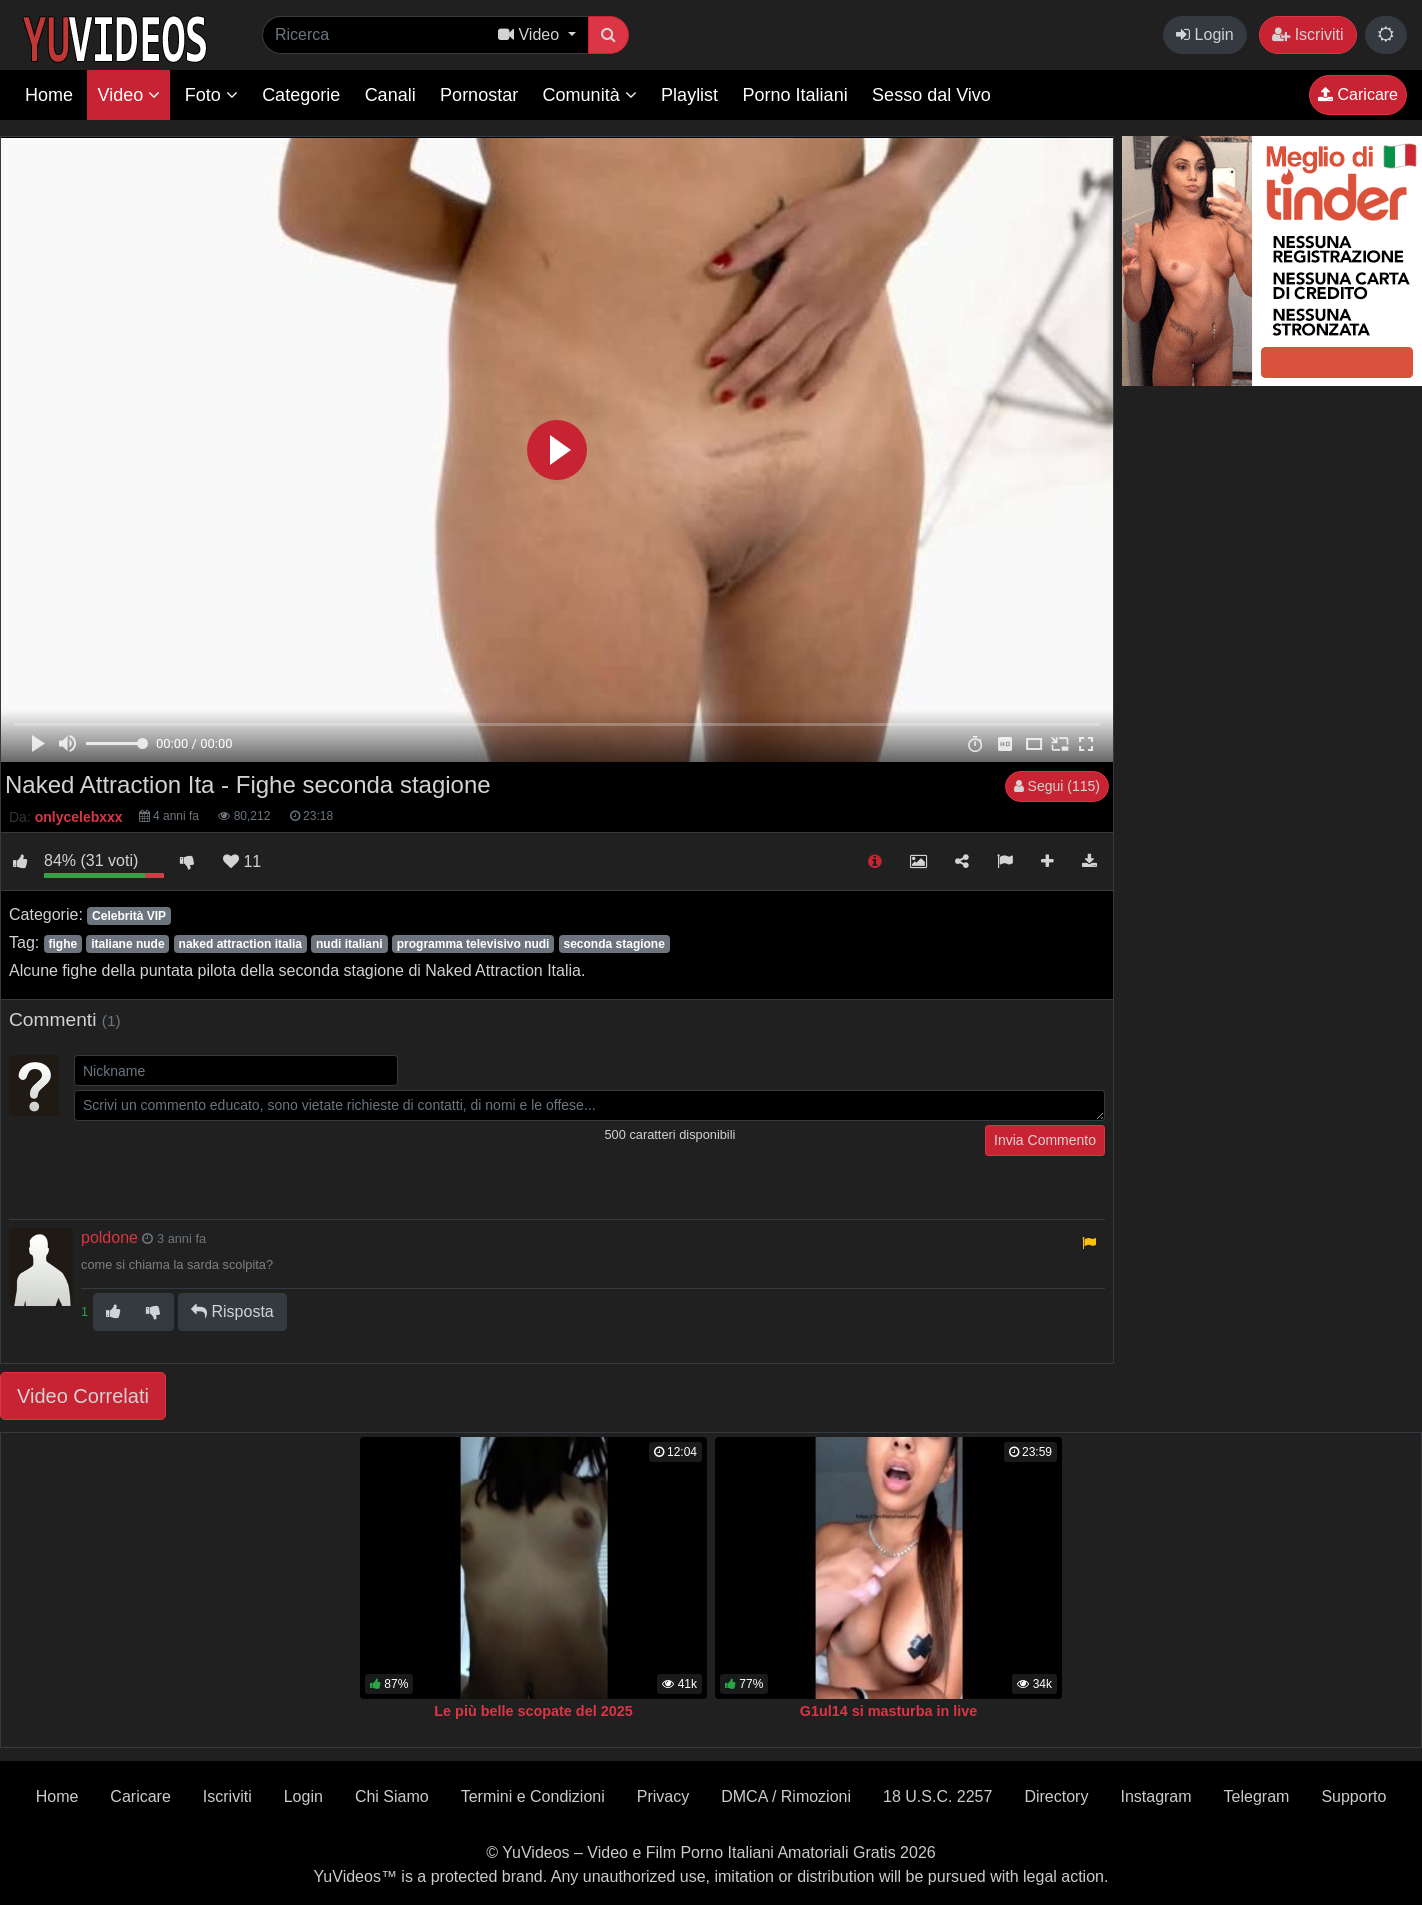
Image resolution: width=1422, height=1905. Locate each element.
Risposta (232, 1311)
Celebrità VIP (129, 916)
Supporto (1353, 1796)
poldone (109, 1237)
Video (128, 95)
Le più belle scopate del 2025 (533, 1711)
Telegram (1257, 1796)
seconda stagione (614, 944)
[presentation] (226, 1164)
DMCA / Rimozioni (786, 1796)
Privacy (663, 1796)
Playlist (689, 95)
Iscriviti (1307, 34)
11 (242, 861)
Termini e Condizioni (533, 1796)
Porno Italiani (795, 95)
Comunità (590, 95)
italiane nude (127, 944)
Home (49, 95)
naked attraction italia (240, 944)
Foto (211, 95)
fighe (62, 944)
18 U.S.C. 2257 (937, 1796)
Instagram (1155, 1796)
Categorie (301, 95)
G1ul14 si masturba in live (889, 1711)
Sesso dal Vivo (931, 95)
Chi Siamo (392, 1796)
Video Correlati (83, 1396)
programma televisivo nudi (473, 944)
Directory (1056, 1796)
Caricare (1358, 94)
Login (1205, 34)
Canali (390, 95)
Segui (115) (1057, 786)
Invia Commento (1045, 1140)
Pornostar (479, 95)
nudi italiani (349, 944)
